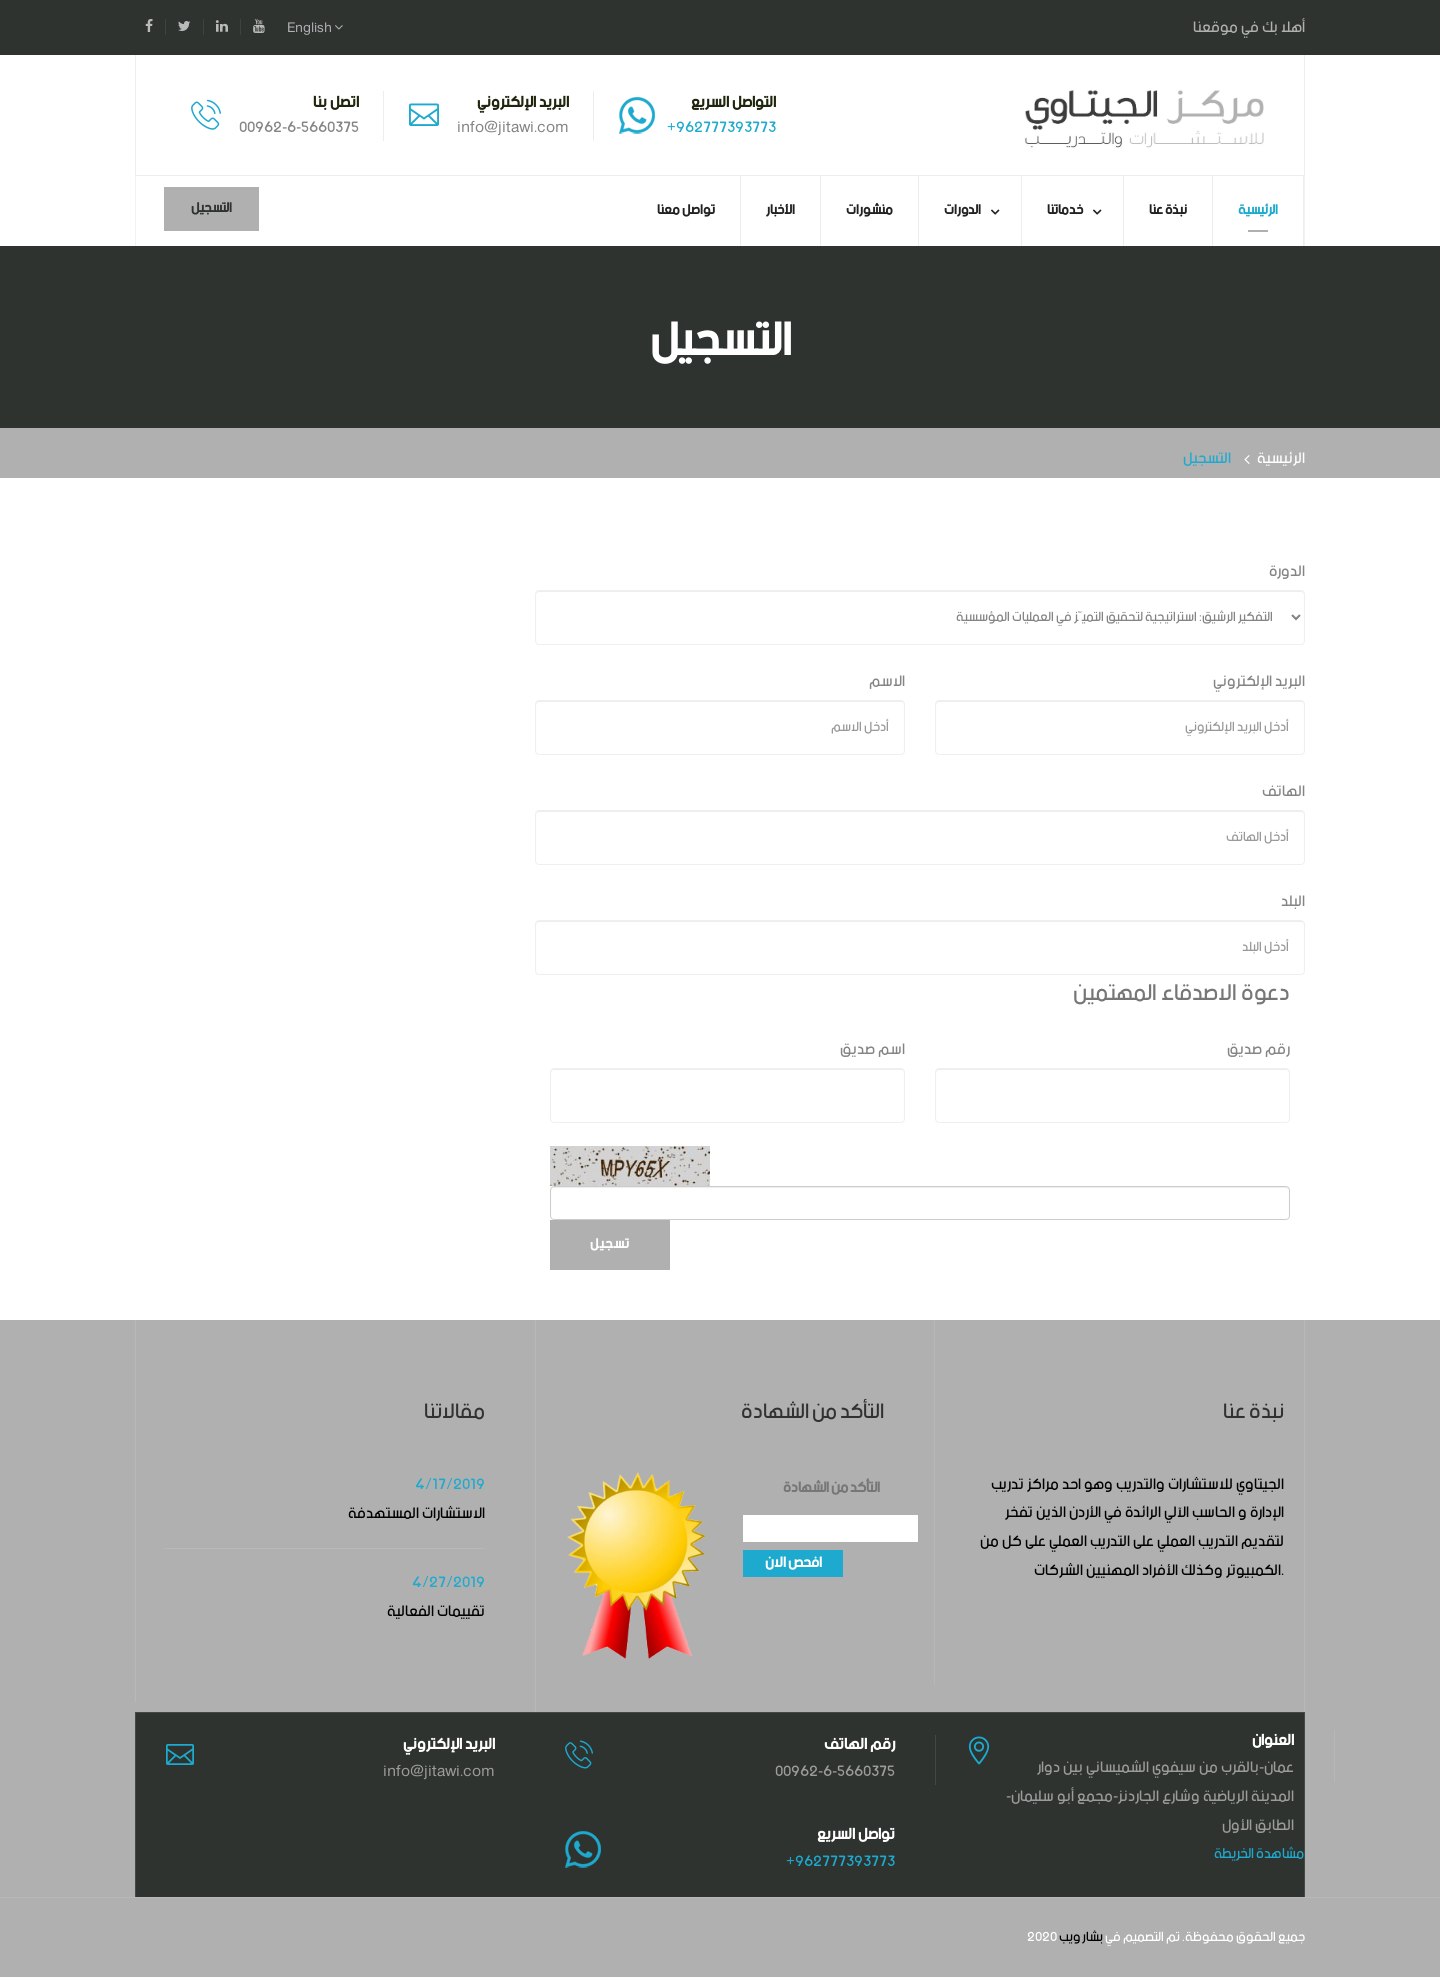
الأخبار (780, 210)
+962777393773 (721, 127)
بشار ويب (1081, 1937)
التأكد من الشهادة (831, 1488)
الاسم (887, 681)
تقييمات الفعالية (436, 1611)
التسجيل (211, 208)
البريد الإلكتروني (1259, 681)
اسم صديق (872, 1049)
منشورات (869, 210)
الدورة (1287, 571)
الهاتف (1283, 791)
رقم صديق (1258, 1049)
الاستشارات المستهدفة (416, 1513)
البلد (1293, 901)
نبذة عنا (1168, 210)
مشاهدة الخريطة (1259, 1854)
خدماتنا (1065, 210)
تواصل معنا (686, 210)
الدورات (962, 210)
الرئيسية (1258, 210)
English (315, 28)
